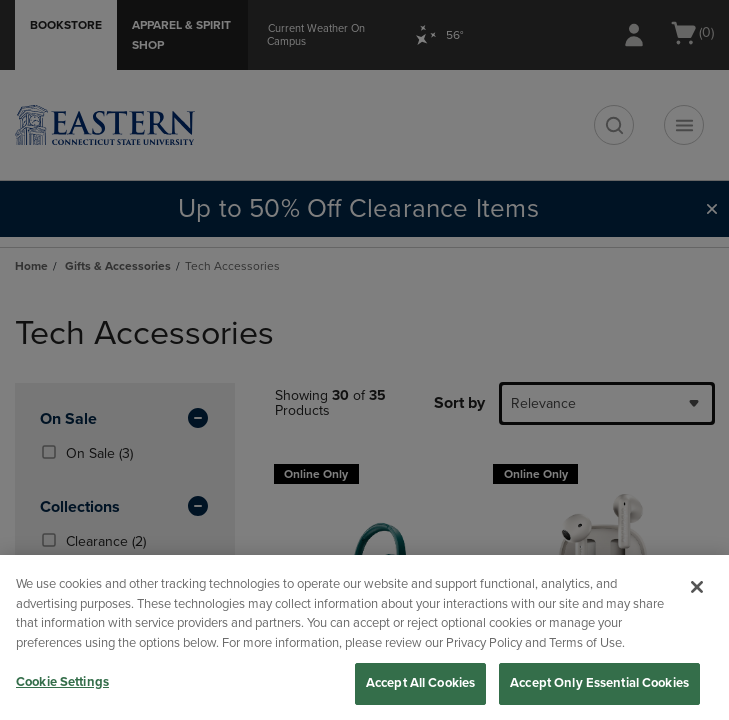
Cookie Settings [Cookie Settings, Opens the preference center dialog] (62, 682)
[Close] (697, 587)
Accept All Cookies (420, 683)
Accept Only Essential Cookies (599, 683)
